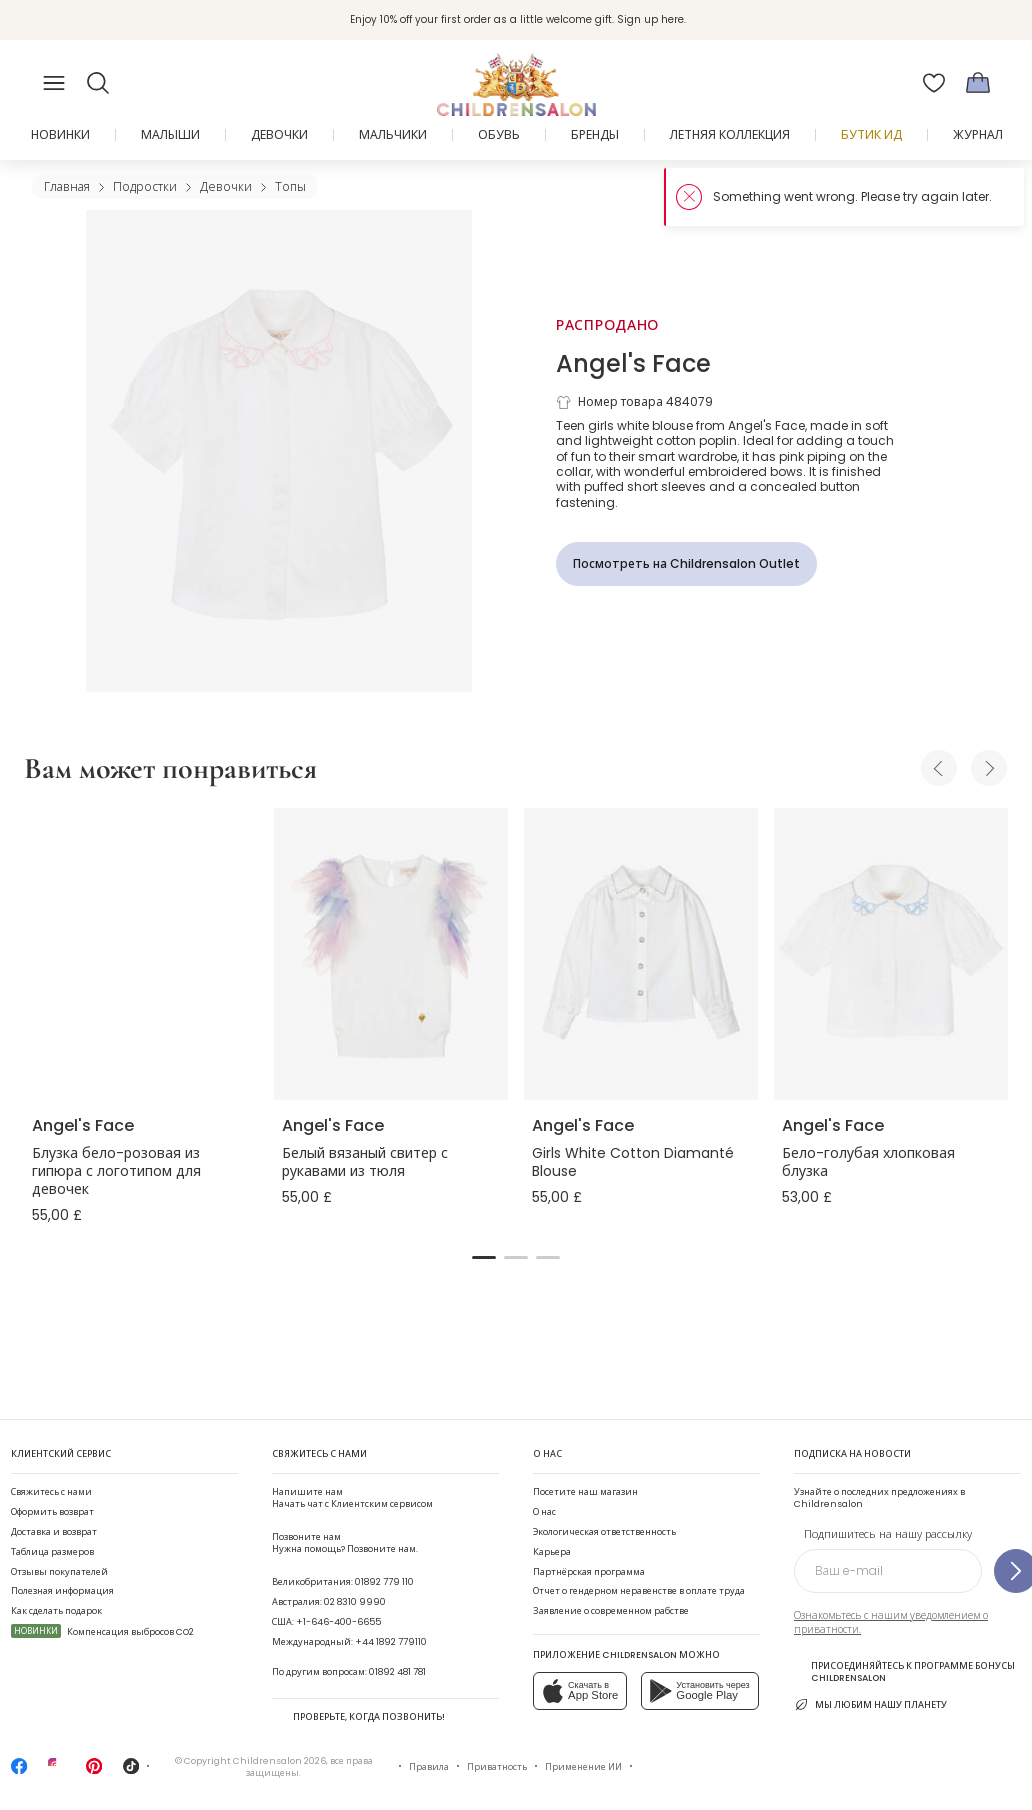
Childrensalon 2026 (279, 1760)
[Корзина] (978, 83)
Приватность (497, 1766)
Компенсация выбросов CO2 (102, 1631)
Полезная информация (62, 1590)
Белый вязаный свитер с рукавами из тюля (365, 1162)
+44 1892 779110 (391, 1641)
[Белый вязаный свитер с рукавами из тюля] (391, 954)
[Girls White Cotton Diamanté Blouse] (641, 954)
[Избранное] (934, 83)
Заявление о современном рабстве (611, 1610)
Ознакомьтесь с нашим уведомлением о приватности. (891, 1622)
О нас (544, 1511)
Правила (429, 1766)
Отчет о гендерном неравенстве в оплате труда (639, 1590)
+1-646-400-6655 (338, 1621)
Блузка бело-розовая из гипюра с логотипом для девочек (116, 1171)
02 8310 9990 (355, 1601)
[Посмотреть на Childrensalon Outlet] (686, 564)
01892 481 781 (397, 1671)
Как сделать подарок (56, 1610)
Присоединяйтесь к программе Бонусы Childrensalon (904, 1671)
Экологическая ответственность (604, 1531)
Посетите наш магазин (585, 1491)
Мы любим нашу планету (870, 1704)
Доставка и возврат (54, 1531)
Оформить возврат (52, 1511)
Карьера (552, 1551)
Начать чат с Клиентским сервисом (352, 1497)
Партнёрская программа (589, 1571)
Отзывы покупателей (59, 1571)
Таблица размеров (52, 1551)
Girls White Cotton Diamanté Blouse (633, 1162)
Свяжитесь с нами (51, 1491)
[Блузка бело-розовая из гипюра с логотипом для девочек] (141, 954)
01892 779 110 (384, 1581)
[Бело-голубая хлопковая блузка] (891, 954)
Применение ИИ (583, 1766)
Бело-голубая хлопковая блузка (868, 1162)
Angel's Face (633, 363)
